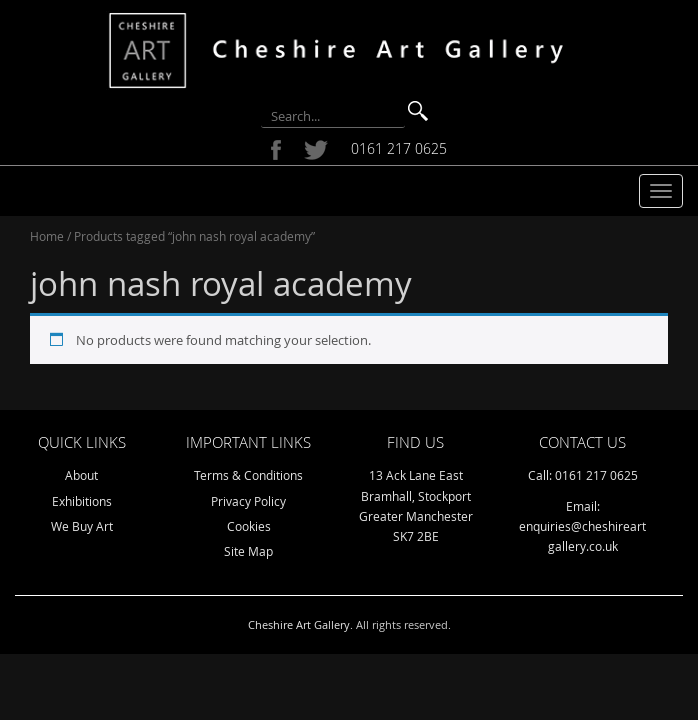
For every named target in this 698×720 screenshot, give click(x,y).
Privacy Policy (248, 501)
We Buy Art (82, 526)
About (81, 475)
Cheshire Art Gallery (299, 624)
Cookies (249, 526)
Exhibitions (82, 501)
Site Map (248, 551)
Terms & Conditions (248, 475)
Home (47, 236)
